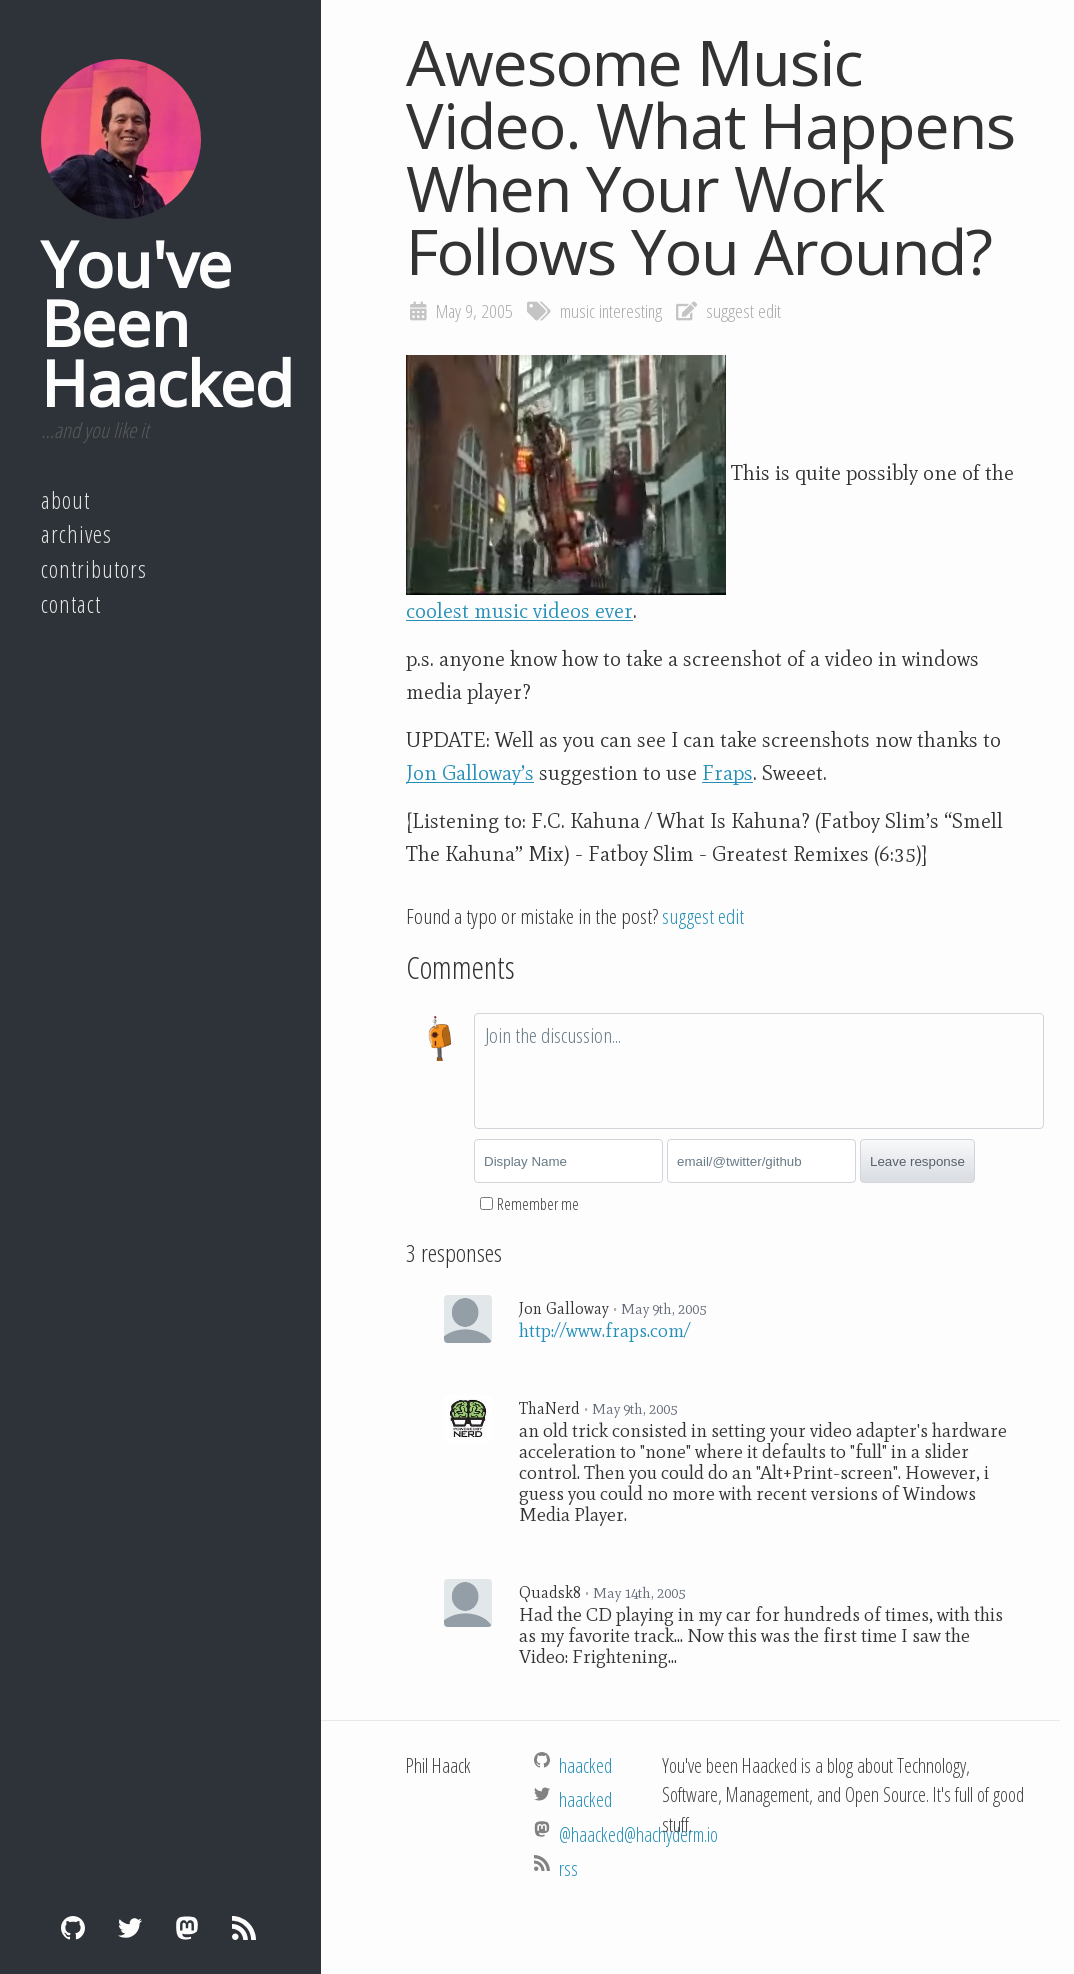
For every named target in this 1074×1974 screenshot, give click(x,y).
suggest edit (743, 311)
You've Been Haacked (167, 323)
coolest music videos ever (519, 611)
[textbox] (759, 1071)
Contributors (94, 569)
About (65, 500)
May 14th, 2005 (639, 1593)
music (577, 311)
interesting (630, 311)
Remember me (538, 1204)
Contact (71, 604)
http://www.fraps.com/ (604, 1330)
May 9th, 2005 (663, 1309)
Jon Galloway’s (470, 773)
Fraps (727, 773)
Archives (76, 534)
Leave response (917, 1161)
